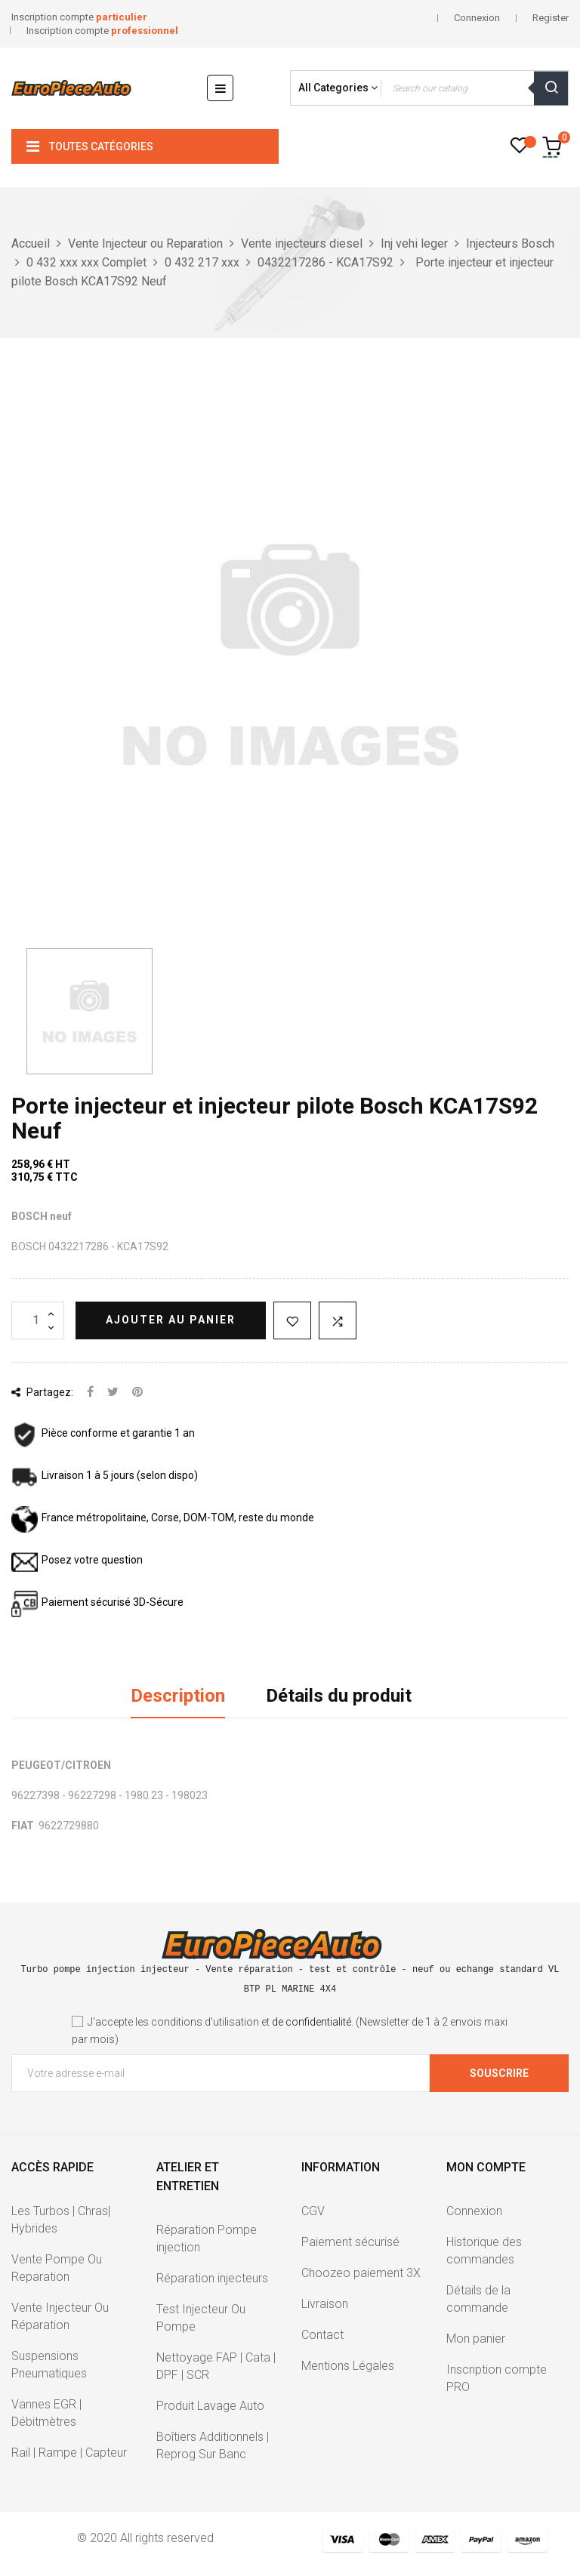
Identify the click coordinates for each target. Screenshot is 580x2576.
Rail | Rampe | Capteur (69, 2452)
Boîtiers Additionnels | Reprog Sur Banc (212, 2445)
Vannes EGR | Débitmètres (46, 2413)
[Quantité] (37, 1320)
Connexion (474, 2211)
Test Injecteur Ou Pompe (200, 2318)
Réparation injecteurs (212, 2278)
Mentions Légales (347, 2366)
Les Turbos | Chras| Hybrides (60, 2220)
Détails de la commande (478, 2299)
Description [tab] (178, 1695)
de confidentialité (311, 2022)
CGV (313, 2211)
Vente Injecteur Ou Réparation (60, 2316)
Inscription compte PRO (496, 2378)
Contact (322, 2335)
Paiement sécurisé (350, 2242)
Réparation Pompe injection (206, 2238)
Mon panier (475, 2338)
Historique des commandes (484, 2250)
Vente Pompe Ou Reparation (56, 2268)
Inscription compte (79, 17)
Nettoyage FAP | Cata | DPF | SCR (216, 2366)
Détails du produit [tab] (339, 1695)
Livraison (324, 2304)
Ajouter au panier (171, 1320)
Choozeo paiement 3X (361, 2273)
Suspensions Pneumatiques (49, 2364)
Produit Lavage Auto (210, 2406)
